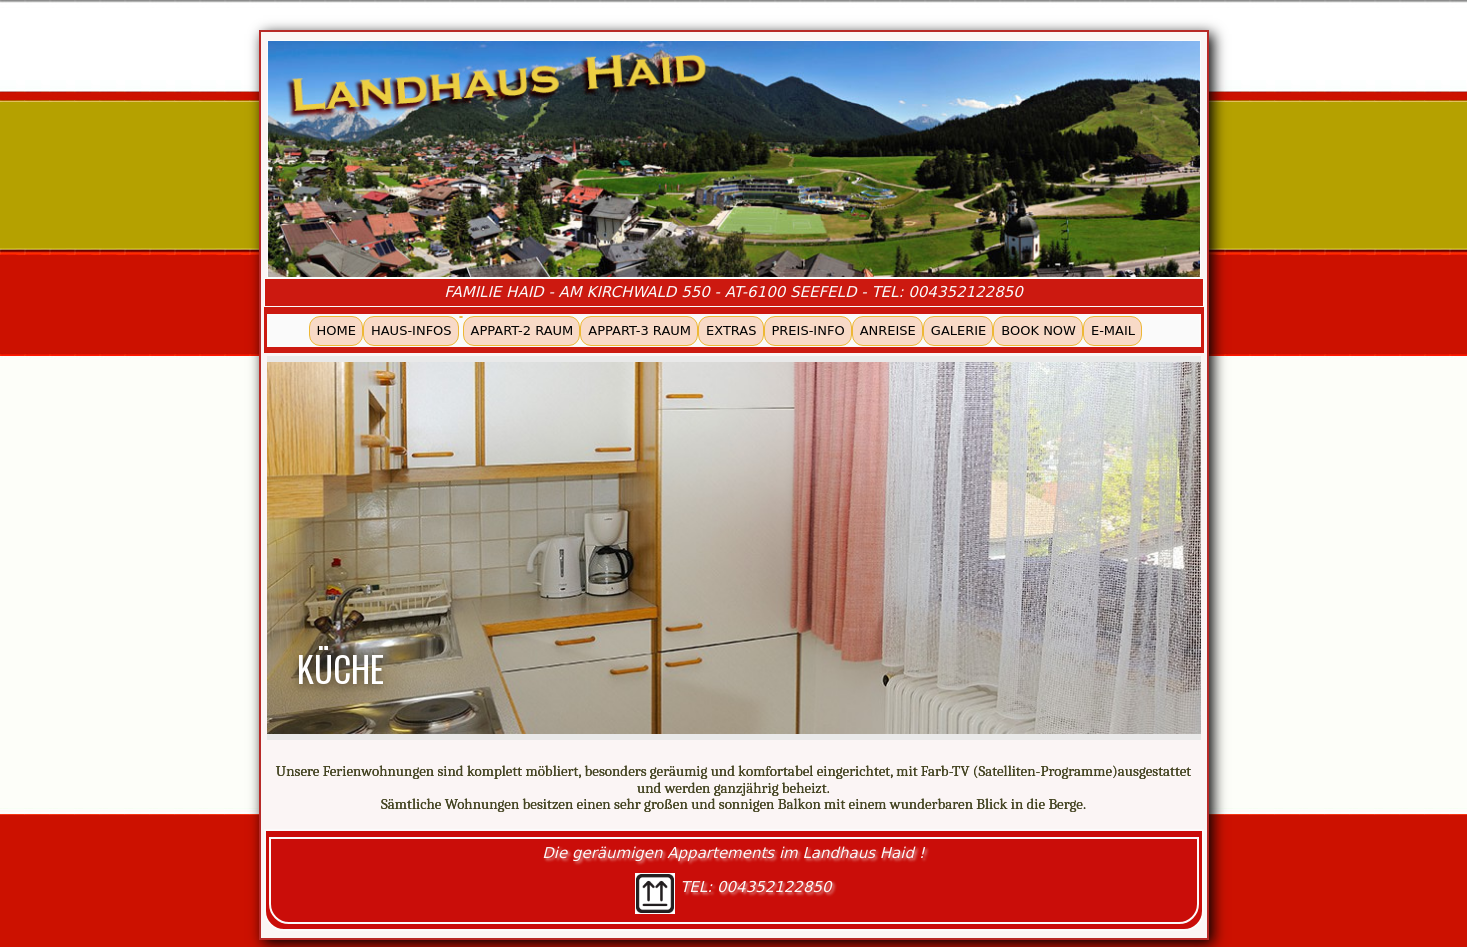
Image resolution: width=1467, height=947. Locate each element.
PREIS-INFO (808, 330)
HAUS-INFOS (411, 330)
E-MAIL (1113, 330)
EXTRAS (731, 330)
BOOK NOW (1038, 330)
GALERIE (959, 330)
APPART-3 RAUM (639, 330)
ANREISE (888, 330)
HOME (336, 330)
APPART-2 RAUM (522, 330)
